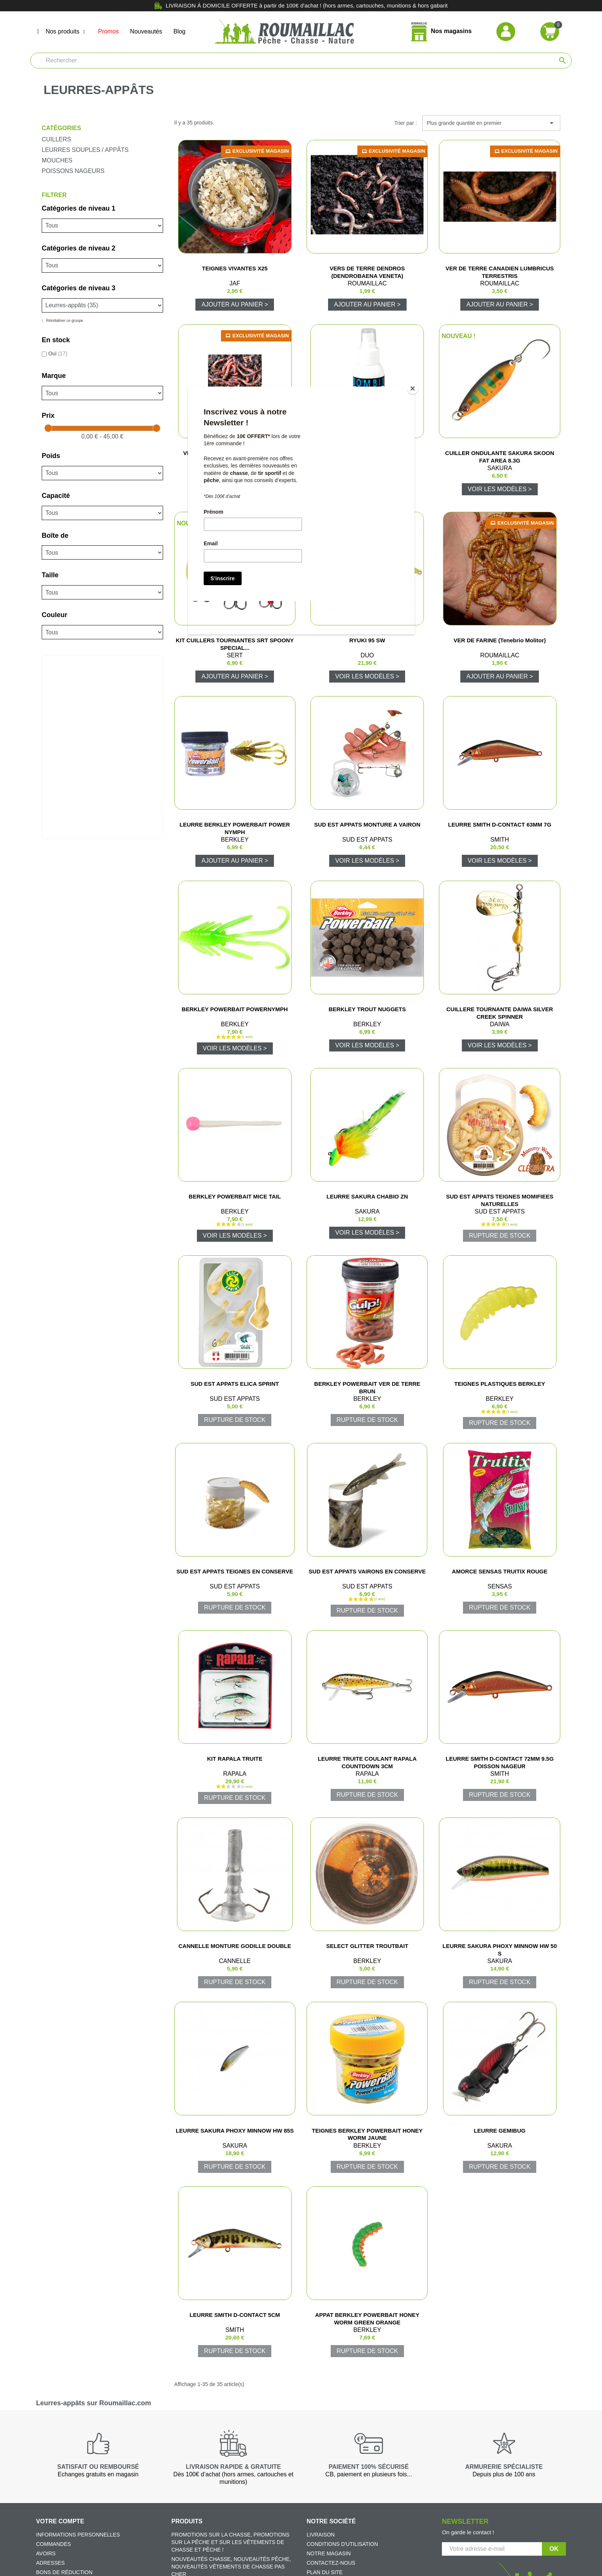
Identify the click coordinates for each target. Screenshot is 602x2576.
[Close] (412, 388)
